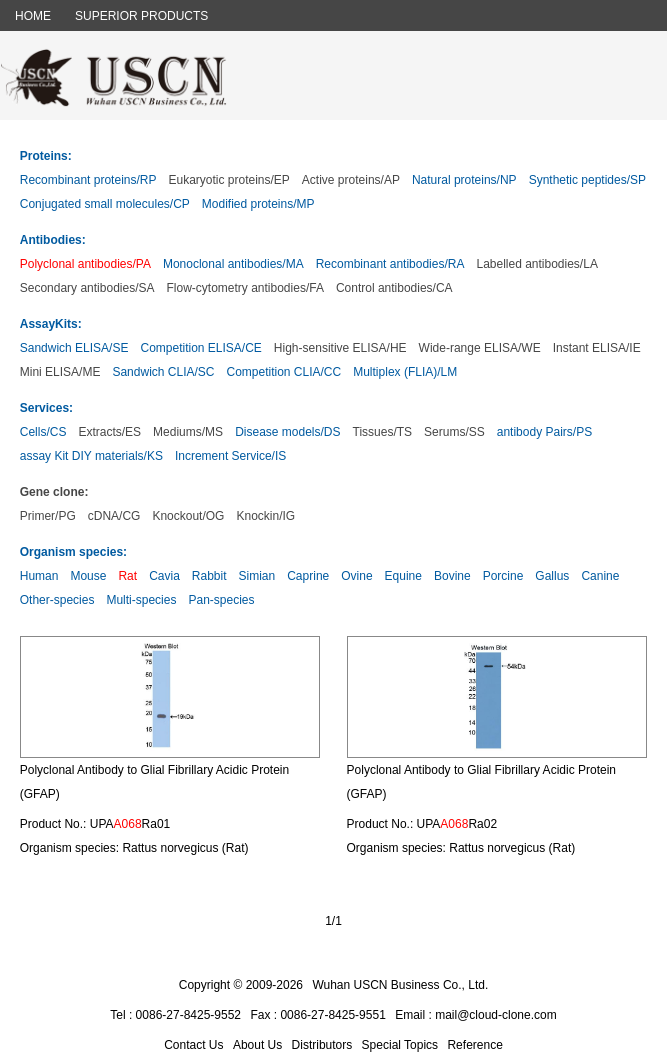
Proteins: (46, 156)
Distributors (322, 1045)
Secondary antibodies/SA (87, 288)
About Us (257, 1045)
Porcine (503, 576)
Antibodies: (53, 240)
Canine (600, 576)
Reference (474, 1045)
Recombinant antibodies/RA (390, 264)
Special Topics (400, 1045)
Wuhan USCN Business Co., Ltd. (400, 985)
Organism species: (73, 552)
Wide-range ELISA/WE (480, 348)
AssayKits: (51, 324)
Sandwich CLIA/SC (163, 372)
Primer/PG (48, 516)
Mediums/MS (188, 432)
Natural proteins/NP (464, 180)
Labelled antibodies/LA (536, 264)
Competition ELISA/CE (200, 348)
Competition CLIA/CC (283, 372)
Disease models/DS (287, 432)
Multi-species (141, 600)
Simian (257, 576)
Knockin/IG (265, 516)
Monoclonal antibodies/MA (233, 264)
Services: (46, 408)
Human (39, 576)
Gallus (552, 576)
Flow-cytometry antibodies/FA (245, 288)
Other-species (57, 600)
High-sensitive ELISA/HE (340, 348)
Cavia (164, 576)
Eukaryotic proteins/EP (228, 180)
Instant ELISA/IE (597, 348)
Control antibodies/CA (394, 288)
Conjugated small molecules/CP (105, 204)
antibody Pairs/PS (544, 432)
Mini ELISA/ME (60, 372)
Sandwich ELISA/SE (74, 348)
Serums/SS (454, 432)
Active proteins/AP (351, 180)
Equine (403, 576)
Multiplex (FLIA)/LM (405, 372)
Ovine (356, 576)
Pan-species (221, 600)
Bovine (452, 576)
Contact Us (193, 1045)
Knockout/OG (188, 516)
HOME (33, 16)
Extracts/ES (109, 432)
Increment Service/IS (230, 456)
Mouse (88, 576)
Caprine (308, 576)
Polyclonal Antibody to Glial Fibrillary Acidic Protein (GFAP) (154, 782)
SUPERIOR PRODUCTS (141, 16)
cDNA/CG (114, 516)
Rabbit (209, 576)
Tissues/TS (383, 432)
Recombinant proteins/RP (88, 180)
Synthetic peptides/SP (587, 180)
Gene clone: (54, 492)
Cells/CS (43, 432)
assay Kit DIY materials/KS (91, 456)
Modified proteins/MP (258, 204)
